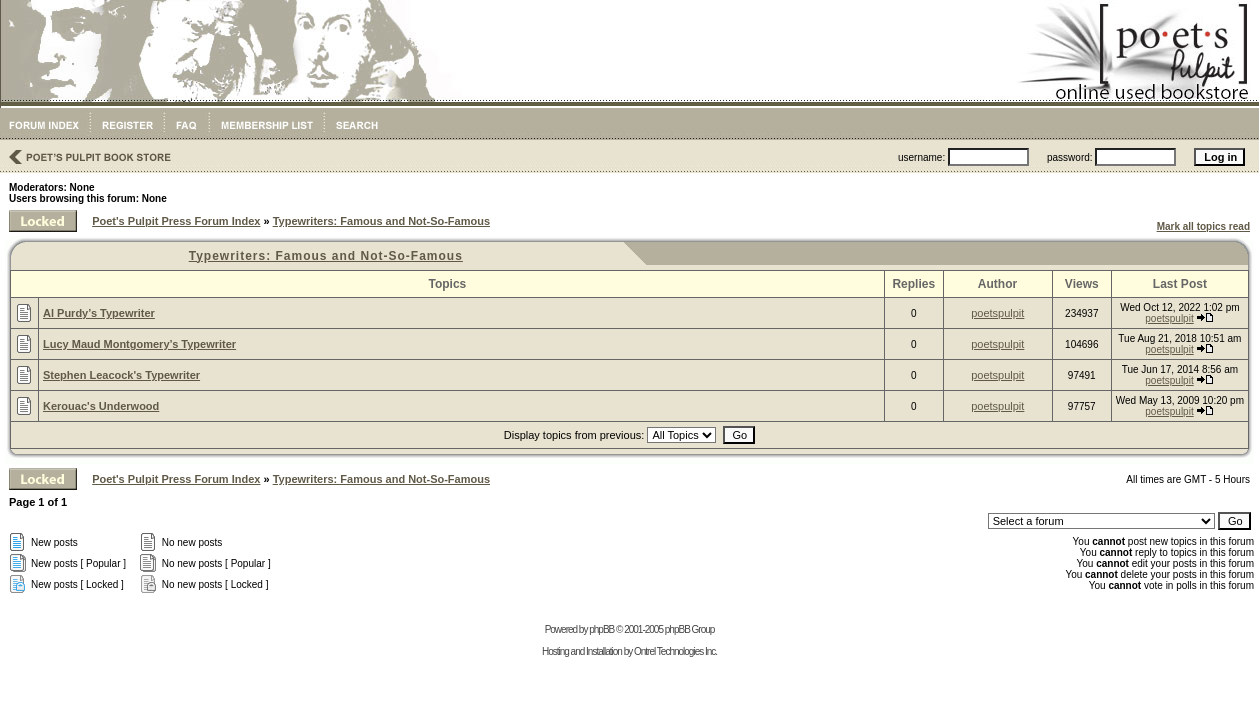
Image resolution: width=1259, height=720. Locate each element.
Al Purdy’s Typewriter (99, 313)
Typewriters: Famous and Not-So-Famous (381, 221)
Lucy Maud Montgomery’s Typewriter (139, 344)
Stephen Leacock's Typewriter (121, 375)
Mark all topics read (1203, 226)
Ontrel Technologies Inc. (675, 651)
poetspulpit (997, 313)
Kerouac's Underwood (101, 406)
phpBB (601, 629)
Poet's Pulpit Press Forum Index (176, 221)
